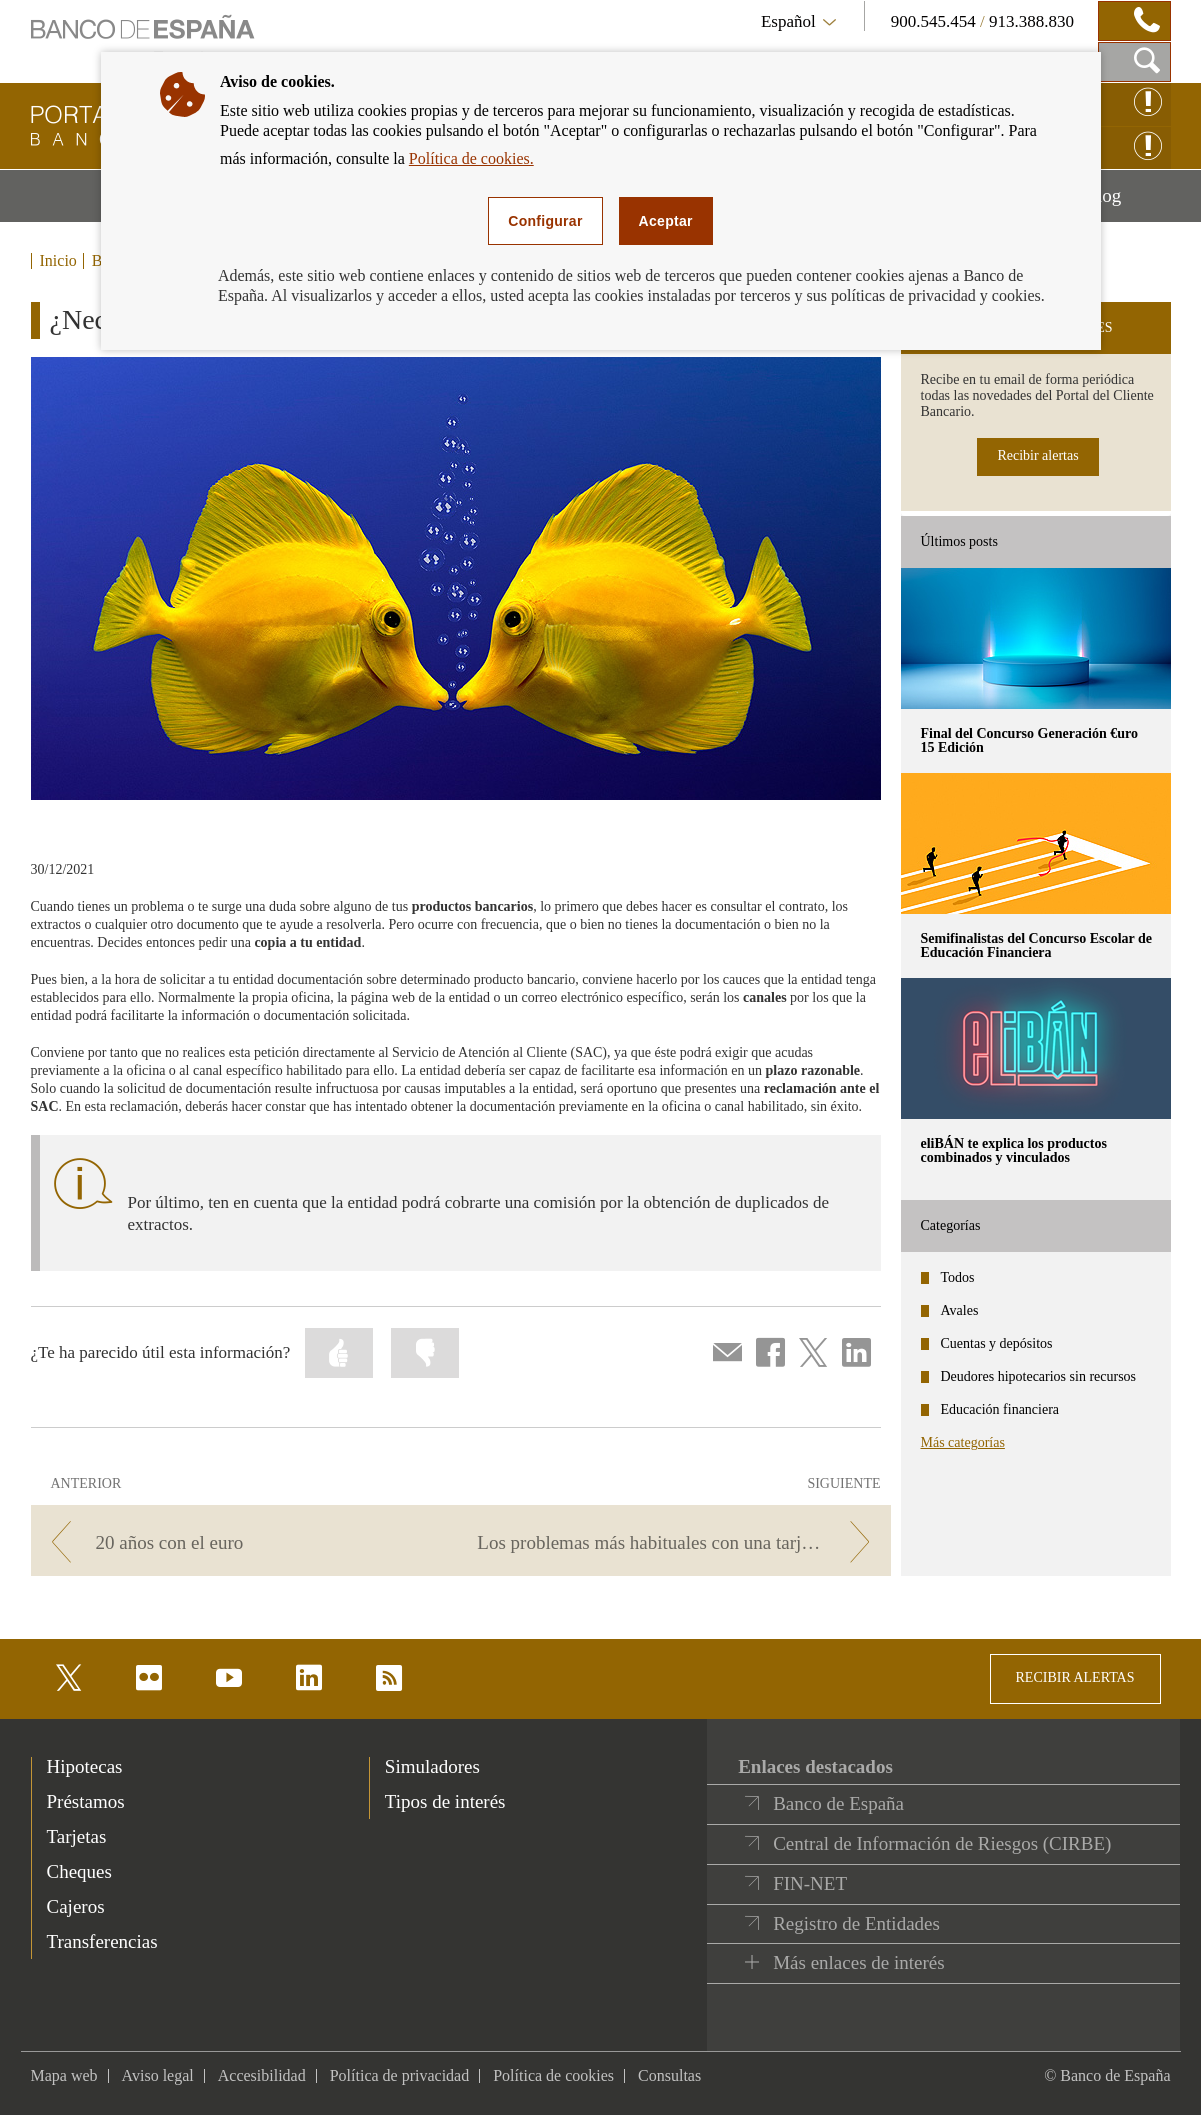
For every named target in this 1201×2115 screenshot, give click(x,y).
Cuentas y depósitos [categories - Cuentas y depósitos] (997, 1343)
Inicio (58, 261)
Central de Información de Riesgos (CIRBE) (942, 1843)
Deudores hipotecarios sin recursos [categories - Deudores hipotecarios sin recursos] (1039, 1376)
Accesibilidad (262, 2075)
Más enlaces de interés (858, 1962)
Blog (1127, 203)
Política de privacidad (400, 2075)
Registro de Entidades (856, 1923)
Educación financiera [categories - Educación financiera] (1000, 1409)
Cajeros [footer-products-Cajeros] (76, 1906)
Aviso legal (158, 2075)
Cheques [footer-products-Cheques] (79, 1871)
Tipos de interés (445, 1801)
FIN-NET (810, 1883)
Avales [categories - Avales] (960, 1310)
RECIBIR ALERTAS (1075, 1677)
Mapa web (64, 2075)
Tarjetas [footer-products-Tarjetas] (77, 1836)
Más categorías (963, 1442)
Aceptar (666, 221)
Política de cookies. (471, 158)
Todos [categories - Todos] (958, 1277)
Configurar (545, 221)
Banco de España (838, 1803)
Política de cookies (553, 2075)
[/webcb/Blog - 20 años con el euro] (242, 1542)
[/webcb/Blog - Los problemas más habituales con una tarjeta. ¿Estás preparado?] (678, 1542)
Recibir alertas (1037, 455)
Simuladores (432, 1766)
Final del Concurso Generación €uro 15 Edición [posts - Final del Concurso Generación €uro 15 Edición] (1030, 740)
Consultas (669, 2075)
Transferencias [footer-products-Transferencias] (102, 1941)
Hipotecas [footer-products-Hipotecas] (85, 1766)
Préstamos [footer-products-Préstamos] (86, 1801)
